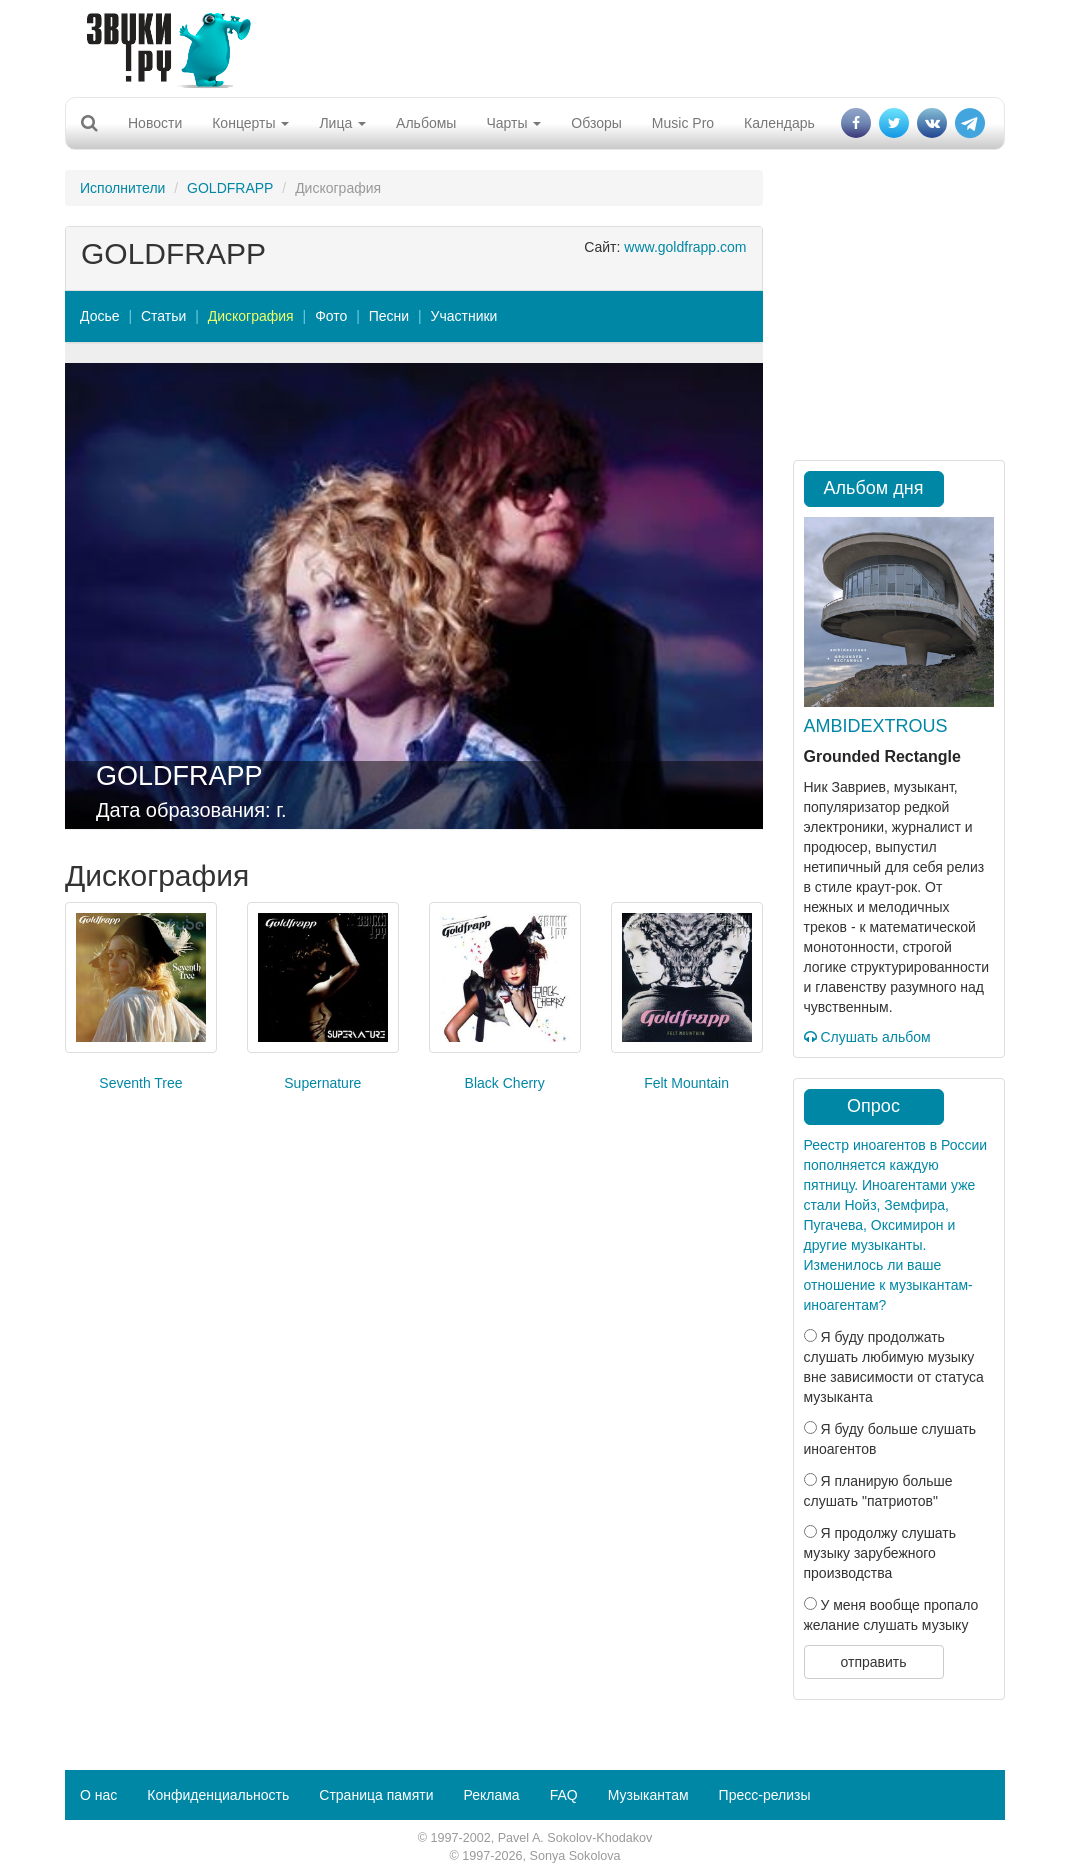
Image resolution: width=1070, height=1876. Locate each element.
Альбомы (426, 123)
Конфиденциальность (218, 1795)
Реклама (491, 1795)
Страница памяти (376, 1795)
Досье (100, 316)
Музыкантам (648, 1795)
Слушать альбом (867, 1037)
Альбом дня (874, 488)
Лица (342, 123)
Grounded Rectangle (882, 756)
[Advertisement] (528, 45)
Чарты (513, 123)
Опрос (873, 1106)
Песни (389, 316)
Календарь (779, 123)
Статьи (163, 316)
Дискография (251, 316)
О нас (98, 1795)
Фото (331, 316)
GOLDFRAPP (230, 188)
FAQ (564, 1795)
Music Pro (683, 123)
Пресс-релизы (765, 1795)
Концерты (250, 123)
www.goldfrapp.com (685, 247)
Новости (155, 123)
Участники (464, 316)
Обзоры (596, 123)
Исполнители (122, 188)
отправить (873, 1662)
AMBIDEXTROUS (876, 726)
